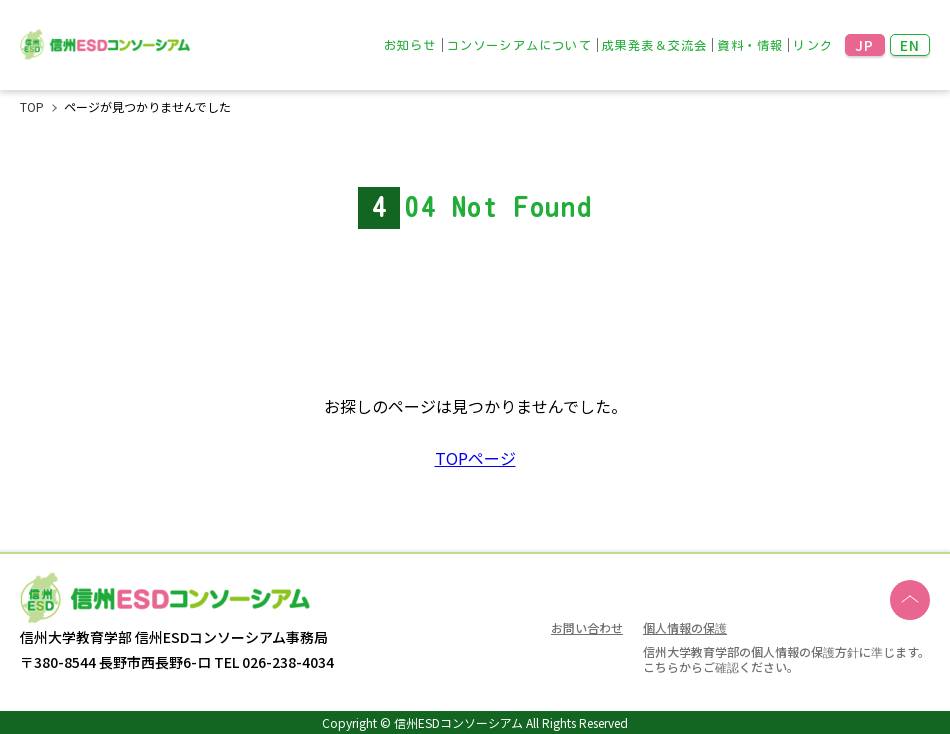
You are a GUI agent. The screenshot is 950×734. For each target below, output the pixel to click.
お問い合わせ (587, 628)
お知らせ (410, 45)
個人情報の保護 (685, 626)
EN (910, 45)
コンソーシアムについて (519, 45)
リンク (813, 45)
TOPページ (475, 458)
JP (865, 45)
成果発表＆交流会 (655, 45)
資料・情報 (750, 45)
